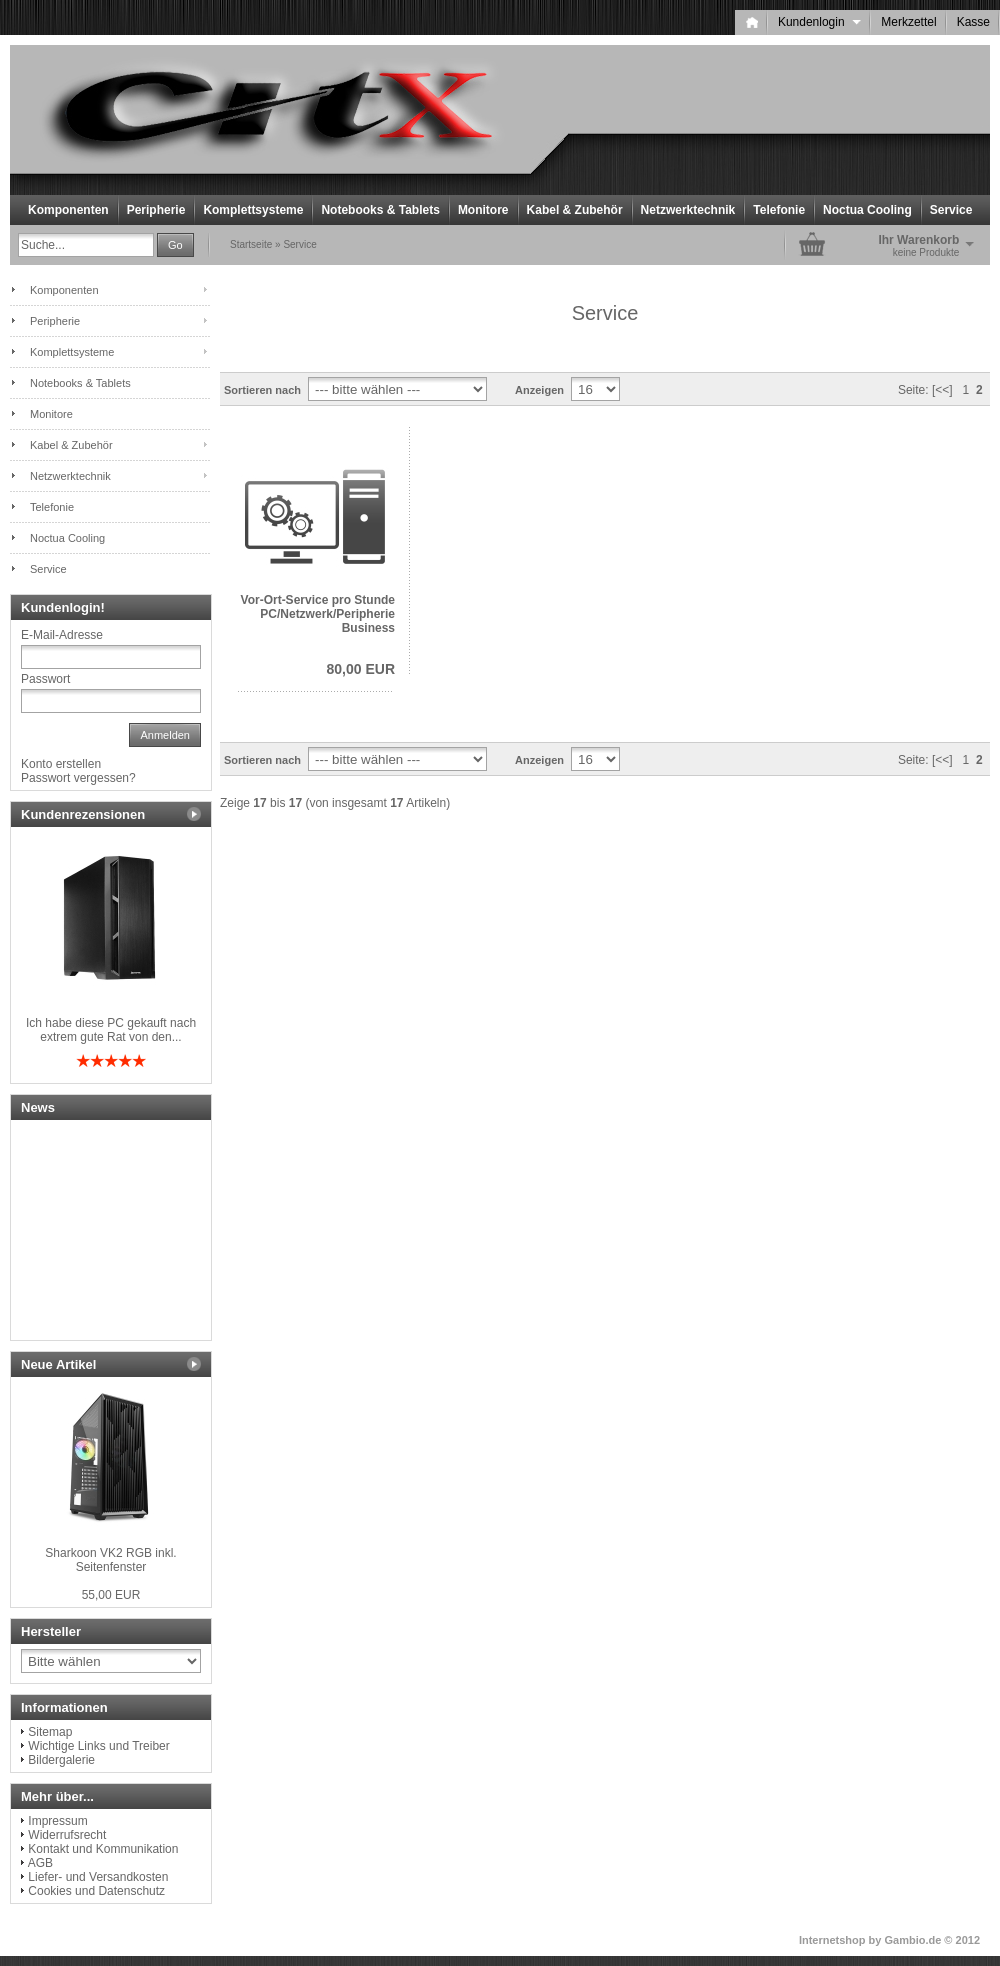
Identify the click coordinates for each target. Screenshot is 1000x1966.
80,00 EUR (361, 669)
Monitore (483, 210)
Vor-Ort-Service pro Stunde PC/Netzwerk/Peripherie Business (318, 614)
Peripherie (156, 210)
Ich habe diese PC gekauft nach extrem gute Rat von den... (111, 1030)
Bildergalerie (61, 1760)
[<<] (942, 390)
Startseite (251, 244)
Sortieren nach (262, 390)
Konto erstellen (61, 764)
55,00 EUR (111, 1595)
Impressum (57, 1821)
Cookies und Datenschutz (96, 1891)
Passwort (45, 679)
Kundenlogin (819, 22)
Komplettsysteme (253, 210)
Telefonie (779, 210)
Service (951, 210)
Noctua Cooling (867, 210)
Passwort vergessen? (78, 778)
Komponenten (68, 210)
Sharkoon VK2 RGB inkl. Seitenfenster (110, 1560)
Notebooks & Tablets (380, 210)
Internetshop (832, 1940)
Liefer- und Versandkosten (98, 1877)
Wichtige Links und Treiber (98, 1746)
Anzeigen (539, 390)
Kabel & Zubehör (575, 210)
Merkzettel (908, 22)
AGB (40, 1863)
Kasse (973, 22)
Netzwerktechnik (688, 210)
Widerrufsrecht (67, 1835)
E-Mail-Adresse (62, 635)
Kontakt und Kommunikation (103, 1849)
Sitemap (50, 1732)
